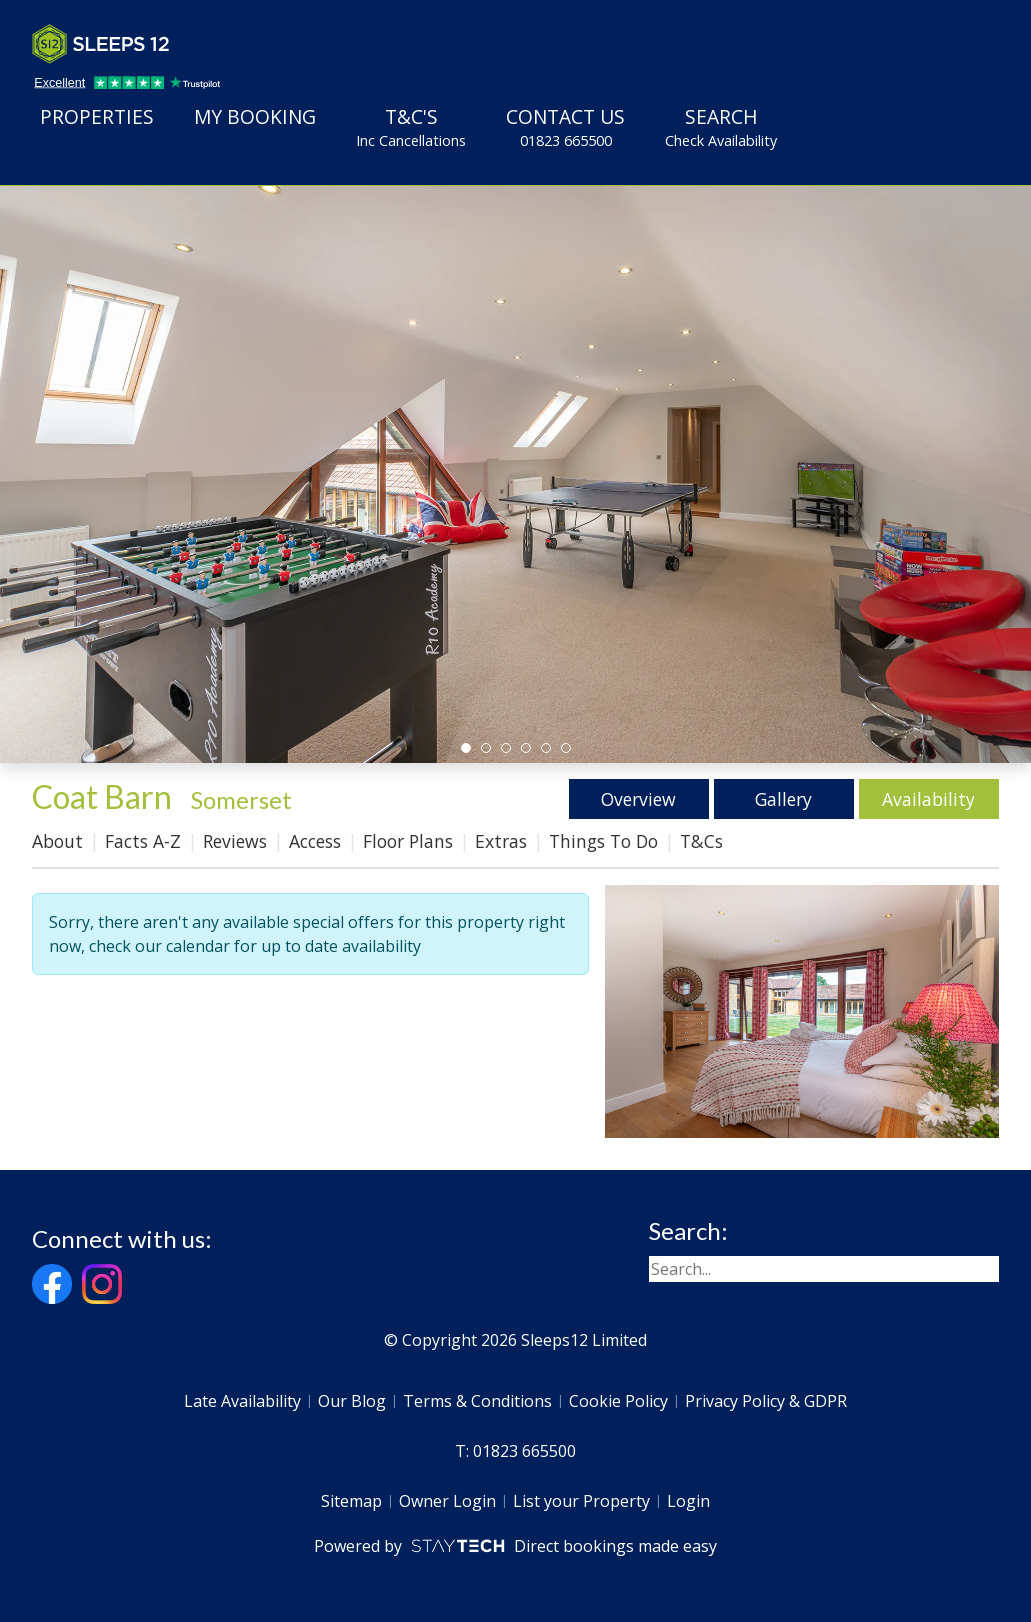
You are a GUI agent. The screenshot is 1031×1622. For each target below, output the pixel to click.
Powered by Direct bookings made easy (515, 1546)
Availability (928, 799)
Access (315, 841)
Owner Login (447, 1501)
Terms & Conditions (477, 1401)
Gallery (783, 799)
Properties (97, 116)
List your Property (581, 1501)
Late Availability (242, 1401)
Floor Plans (408, 841)
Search (721, 127)
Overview (638, 799)
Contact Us (565, 127)
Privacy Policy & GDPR (766, 1401)
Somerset (241, 799)
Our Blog (352, 1401)
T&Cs (701, 841)
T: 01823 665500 (515, 1451)
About (57, 841)
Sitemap (351, 1501)
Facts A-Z (143, 841)
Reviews (235, 841)
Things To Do (603, 841)
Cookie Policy (618, 1401)
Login (688, 1501)
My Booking (255, 116)
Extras (501, 841)
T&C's (411, 127)
